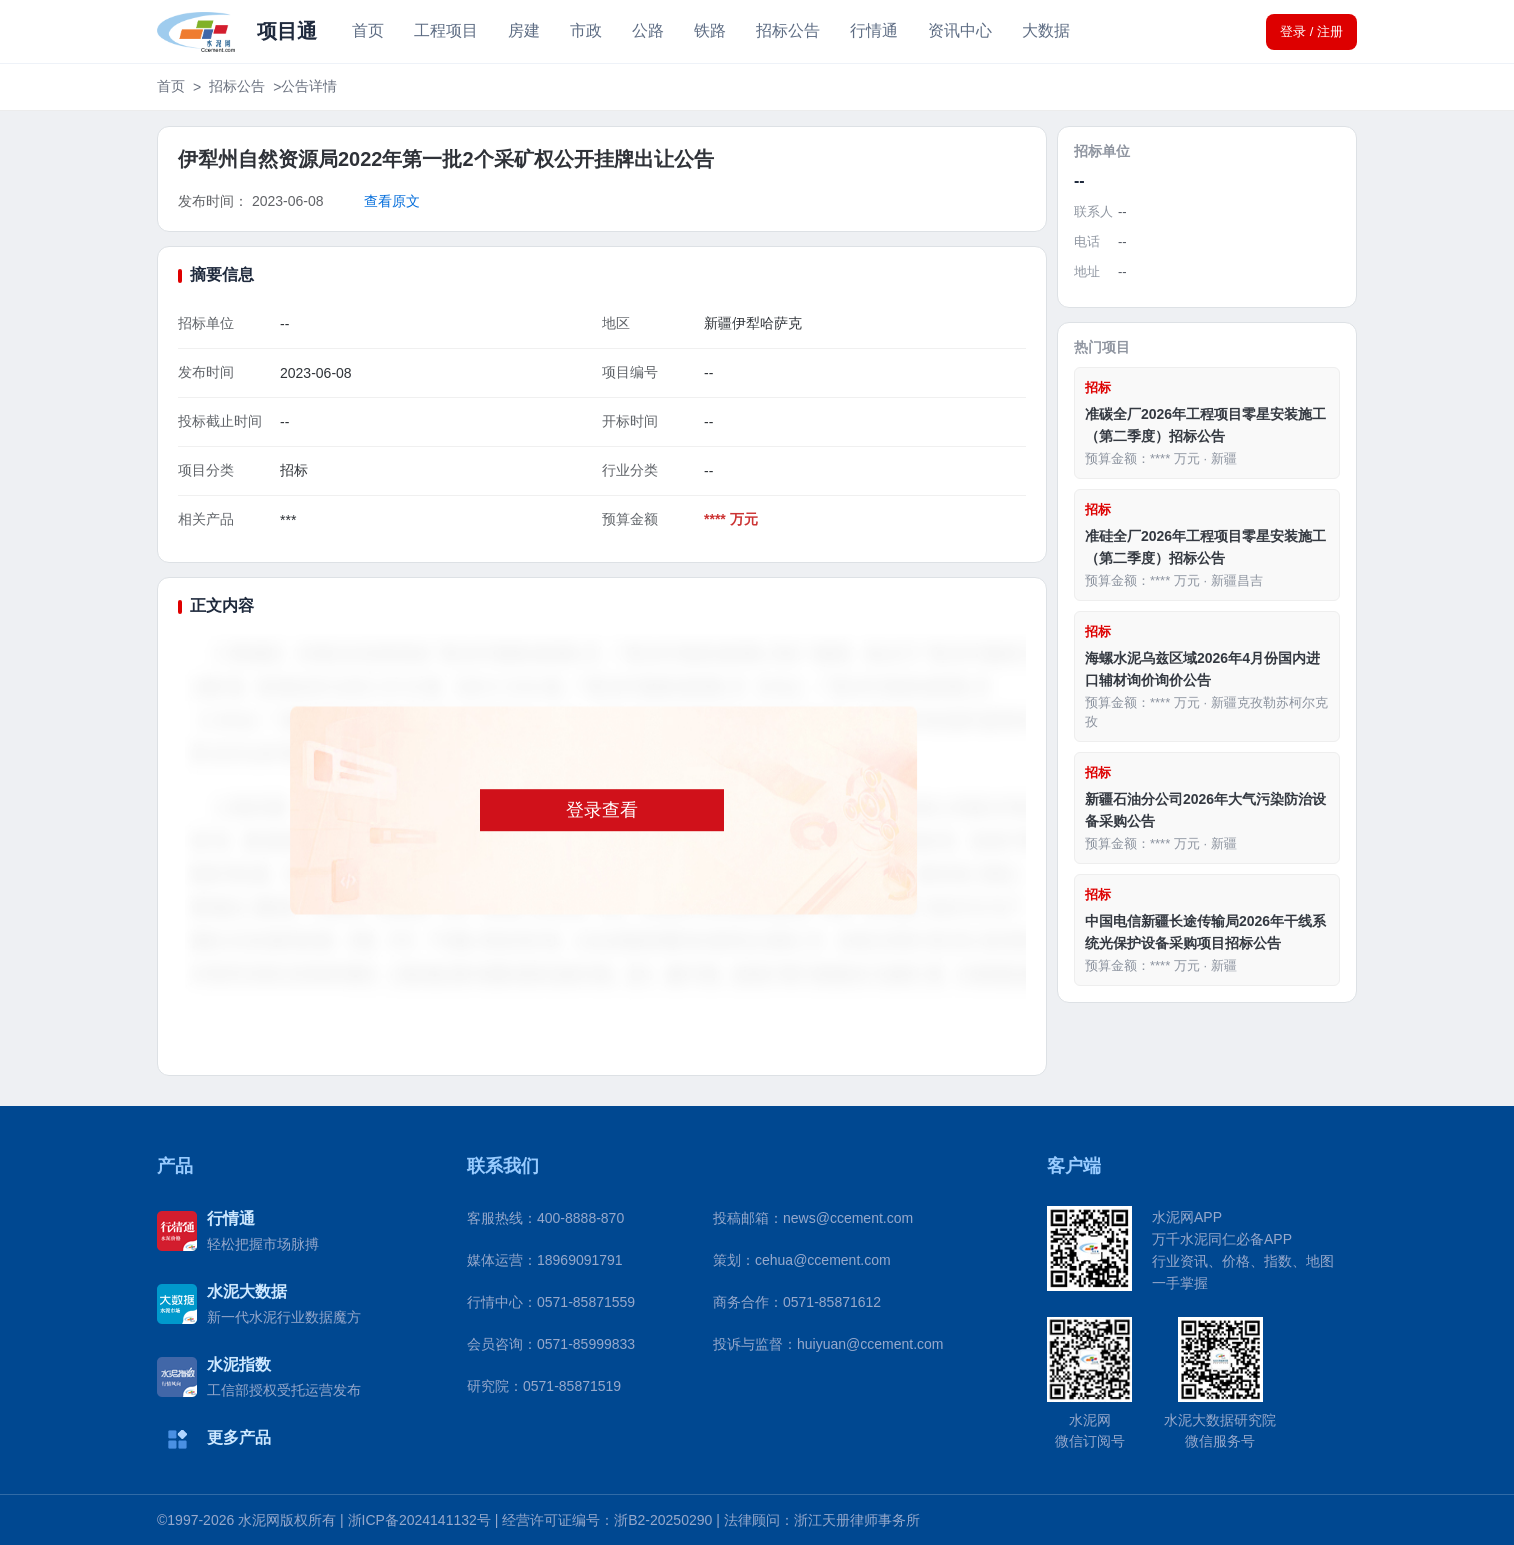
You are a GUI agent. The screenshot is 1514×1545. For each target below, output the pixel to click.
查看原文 (392, 201)
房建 (524, 30)
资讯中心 (960, 30)
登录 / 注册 (1311, 31)
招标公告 (788, 30)
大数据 (1046, 30)
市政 (586, 30)
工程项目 (446, 30)
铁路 (710, 30)
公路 (648, 30)
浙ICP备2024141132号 (419, 1520)
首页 (368, 30)
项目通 (287, 31)
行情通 (874, 30)
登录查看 (602, 810)
